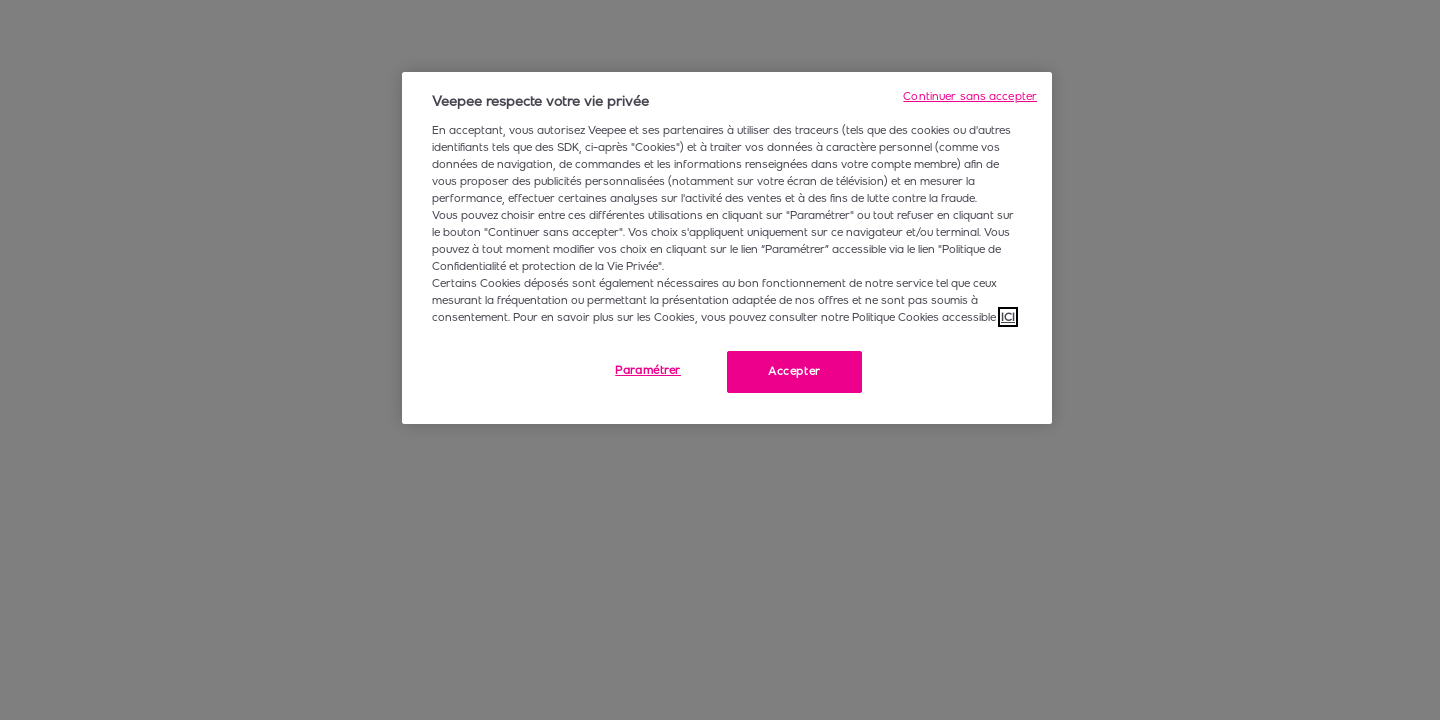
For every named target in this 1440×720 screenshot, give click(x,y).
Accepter (794, 371)
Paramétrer (648, 370)
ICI (1008, 317)
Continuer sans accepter (970, 96)
